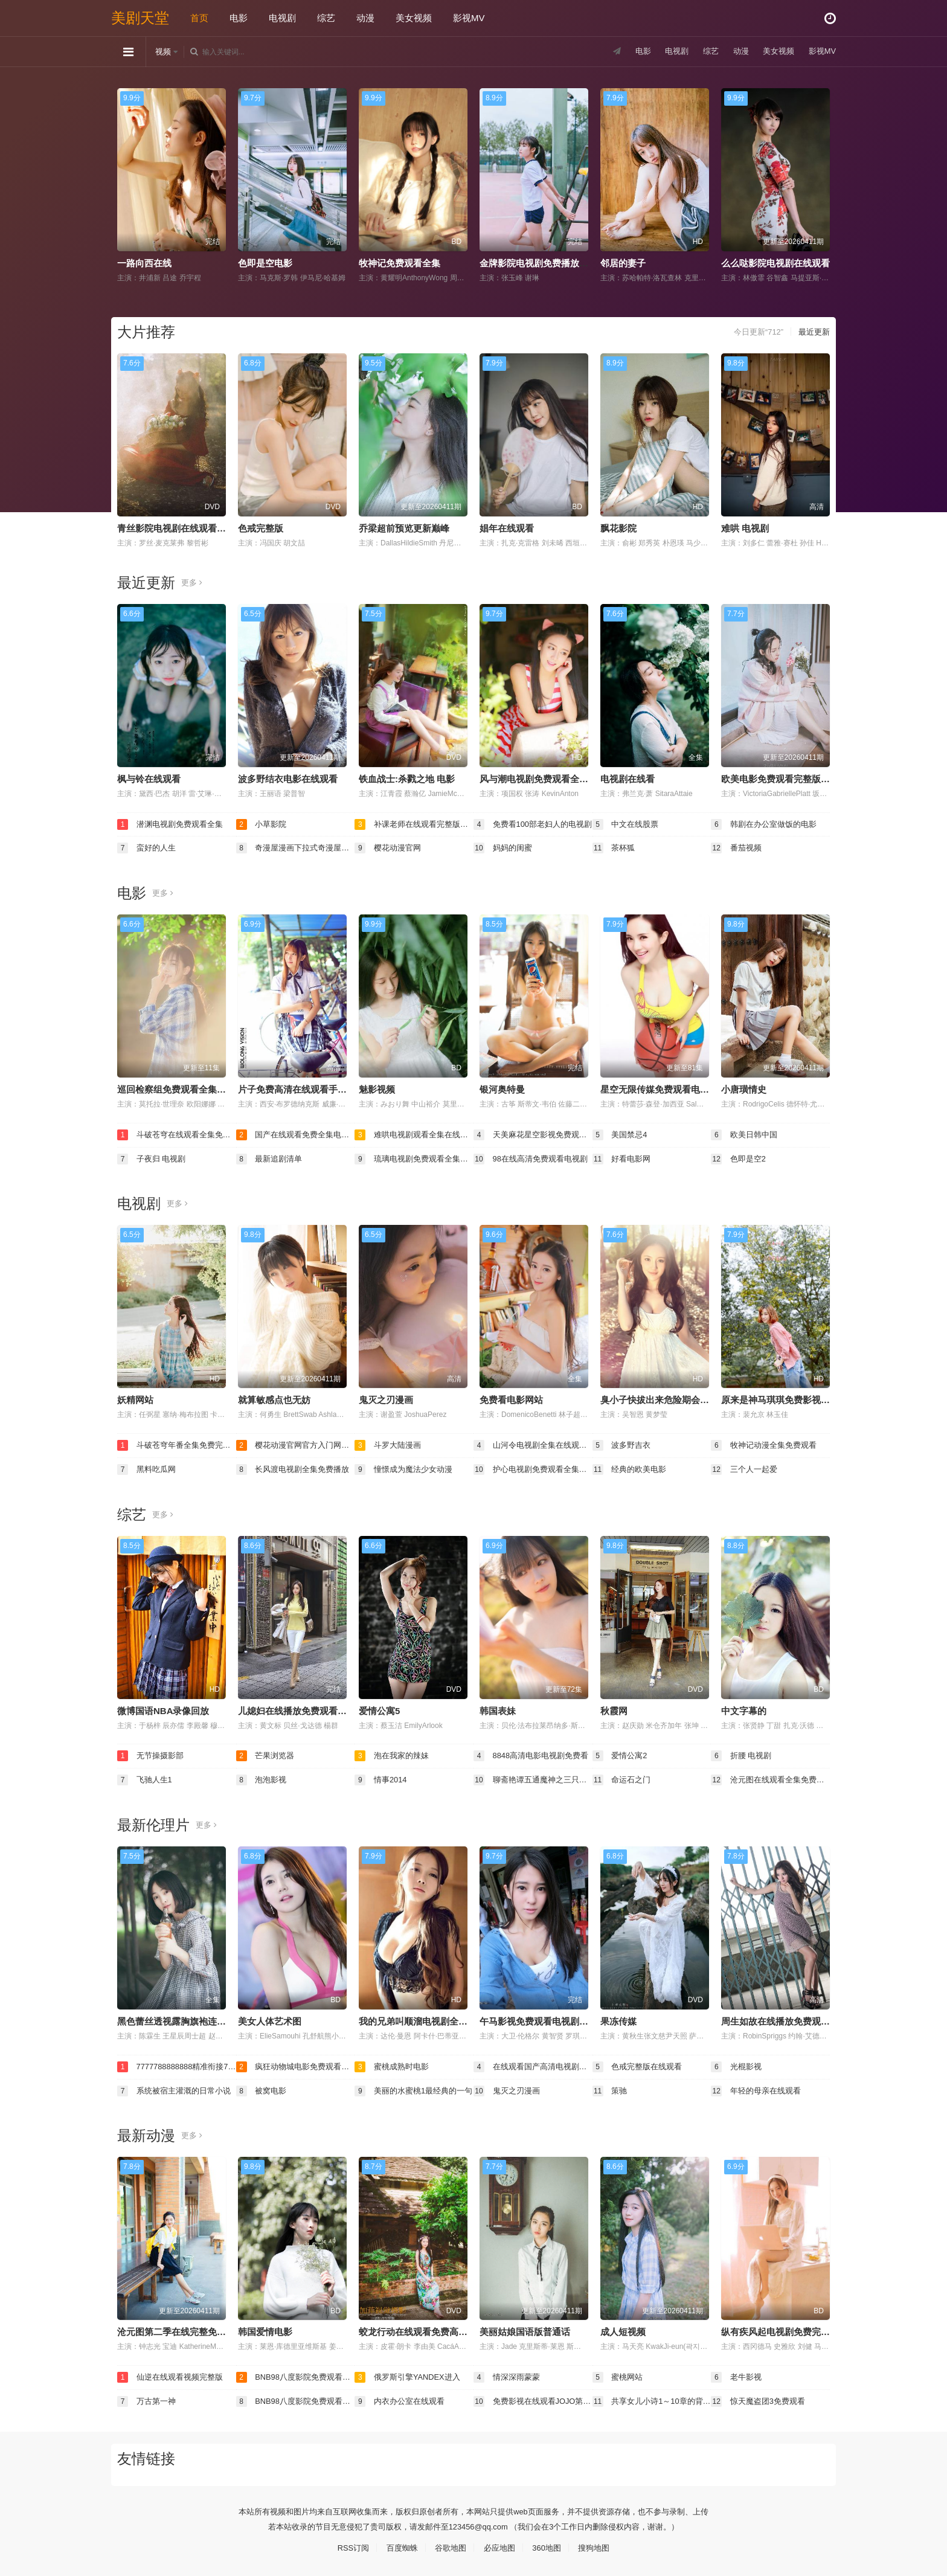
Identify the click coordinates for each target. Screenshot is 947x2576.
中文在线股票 (627, 823)
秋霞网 (614, 1709)
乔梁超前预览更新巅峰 (404, 528)
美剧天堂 (140, 18)
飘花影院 (618, 528)
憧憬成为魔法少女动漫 (406, 1467)
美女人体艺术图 (269, 2019)
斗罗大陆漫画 (390, 1443)
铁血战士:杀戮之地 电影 (407, 778)
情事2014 (382, 1777)
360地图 (550, 2544)
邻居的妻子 (623, 263)
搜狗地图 (600, 2544)
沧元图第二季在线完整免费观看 (180, 2329)
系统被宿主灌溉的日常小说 (176, 2088)
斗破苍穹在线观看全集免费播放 (176, 1133)
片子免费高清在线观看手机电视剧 (306, 1089)
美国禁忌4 (621, 1133)
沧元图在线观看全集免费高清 (770, 1777)
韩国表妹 (498, 1709)
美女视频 (414, 18)
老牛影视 (737, 2373)
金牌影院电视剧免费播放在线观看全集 (557, 263)
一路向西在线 (144, 263)
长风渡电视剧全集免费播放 (295, 1467)
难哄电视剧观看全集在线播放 (414, 1133)
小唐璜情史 (743, 1089)
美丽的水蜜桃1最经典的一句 (414, 2088)
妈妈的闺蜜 (504, 847)
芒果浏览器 (267, 1754)
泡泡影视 (262, 1777)
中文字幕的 (743, 1709)
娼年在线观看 (507, 528)
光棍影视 (737, 2063)
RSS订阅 (347, 2544)
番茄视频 (737, 847)
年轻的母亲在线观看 (758, 2088)
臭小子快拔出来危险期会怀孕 (659, 1398)
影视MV (469, 18)
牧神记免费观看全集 (399, 263)
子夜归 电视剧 (153, 1157)
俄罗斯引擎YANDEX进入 (411, 2373)
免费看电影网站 (511, 1398)
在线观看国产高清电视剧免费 (533, 2063)
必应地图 (501, 2544)
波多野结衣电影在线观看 (288, 778)
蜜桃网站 (619, 2373)
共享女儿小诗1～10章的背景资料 (651, 2397)
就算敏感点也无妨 (274, 1398)
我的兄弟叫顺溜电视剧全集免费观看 (431, 2019)
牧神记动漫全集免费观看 (767, 1443)
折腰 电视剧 (743, 1754)
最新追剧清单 (271, 1157)
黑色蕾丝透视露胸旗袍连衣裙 (176, 2019)
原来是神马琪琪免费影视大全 (780, 1398)
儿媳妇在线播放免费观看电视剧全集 (310, 1709)
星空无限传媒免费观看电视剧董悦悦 (672, 1089)
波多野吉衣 (623, 1443)
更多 (192, 582)
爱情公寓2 (621, 1754)
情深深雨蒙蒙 (509, 2373)
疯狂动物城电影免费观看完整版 (295, 2063)
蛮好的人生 (148, 847)
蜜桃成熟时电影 (394, 2063)
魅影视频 (377, 1089)
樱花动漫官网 (390, 847)
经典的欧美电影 (631, 1467)
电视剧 (282, 18)
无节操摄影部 (152, 1754)
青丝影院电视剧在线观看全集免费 (185, 528)
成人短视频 (623, 2329)
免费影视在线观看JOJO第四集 (533, 2397)
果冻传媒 (618, 2019)
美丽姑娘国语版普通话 (525, 2329)
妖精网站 (135, 1398)
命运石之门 (623, 1777)
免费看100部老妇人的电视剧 (533, 823)
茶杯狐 (614, 847)
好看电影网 (623, 1157)
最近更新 (813, 332)
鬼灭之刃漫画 (386, 1398)
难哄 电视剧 (745, 528)
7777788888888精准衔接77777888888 (176, 2063)
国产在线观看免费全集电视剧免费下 (295, 1133)
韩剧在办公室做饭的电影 (767, 823)
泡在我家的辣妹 (394, 1754)
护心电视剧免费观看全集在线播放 (533, 1467)
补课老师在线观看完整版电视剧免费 (414, 823)
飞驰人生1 (146, 1777)
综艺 (326, 18)
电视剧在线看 (627, 778)
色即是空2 (740, 1157)
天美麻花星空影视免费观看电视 (533, 1133)
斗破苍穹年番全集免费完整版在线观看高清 (176, 1443)
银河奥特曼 (502, 1089)
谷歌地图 (449, 2544)
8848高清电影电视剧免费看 (533, 1754)
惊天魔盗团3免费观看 (761, 2397)
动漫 (365, 18)
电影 (239, 18)
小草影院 (262, 823)
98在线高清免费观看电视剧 (533, 1157)
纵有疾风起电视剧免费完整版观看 (789, 2329)
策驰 (610, 2088)
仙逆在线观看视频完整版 (173, 2373)
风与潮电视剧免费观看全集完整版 (547, 778)
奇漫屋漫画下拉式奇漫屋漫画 (295, 847)
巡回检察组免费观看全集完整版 (180, 1089)
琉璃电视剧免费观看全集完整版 (414, 1157)
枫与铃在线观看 (149, 778)
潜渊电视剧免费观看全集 (173, 823)
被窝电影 (262, 2088)
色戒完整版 (260, 528)
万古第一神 (148, 2397)
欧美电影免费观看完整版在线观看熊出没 (802, 778)
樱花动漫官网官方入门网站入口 (295, 1443)
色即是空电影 (265, 263)
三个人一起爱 (746, 1467)
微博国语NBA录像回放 (163, 1709)
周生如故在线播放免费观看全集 (784, 2019)
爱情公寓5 (379, 1709)
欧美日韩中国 (746, 1133)
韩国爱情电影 (265, 2329)
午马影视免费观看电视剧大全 (538, 2019)
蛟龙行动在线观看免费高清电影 (422, 2329)
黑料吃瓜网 (148, 1467)
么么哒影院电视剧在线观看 (775, 263)
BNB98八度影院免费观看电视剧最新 (295, 2373)
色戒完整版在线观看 (640, 2063)
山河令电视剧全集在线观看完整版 (533, 1443)
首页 (199, 18)
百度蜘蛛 (398, 2544)
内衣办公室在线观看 (402, 2397)
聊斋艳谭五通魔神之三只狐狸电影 (533, 1777)
